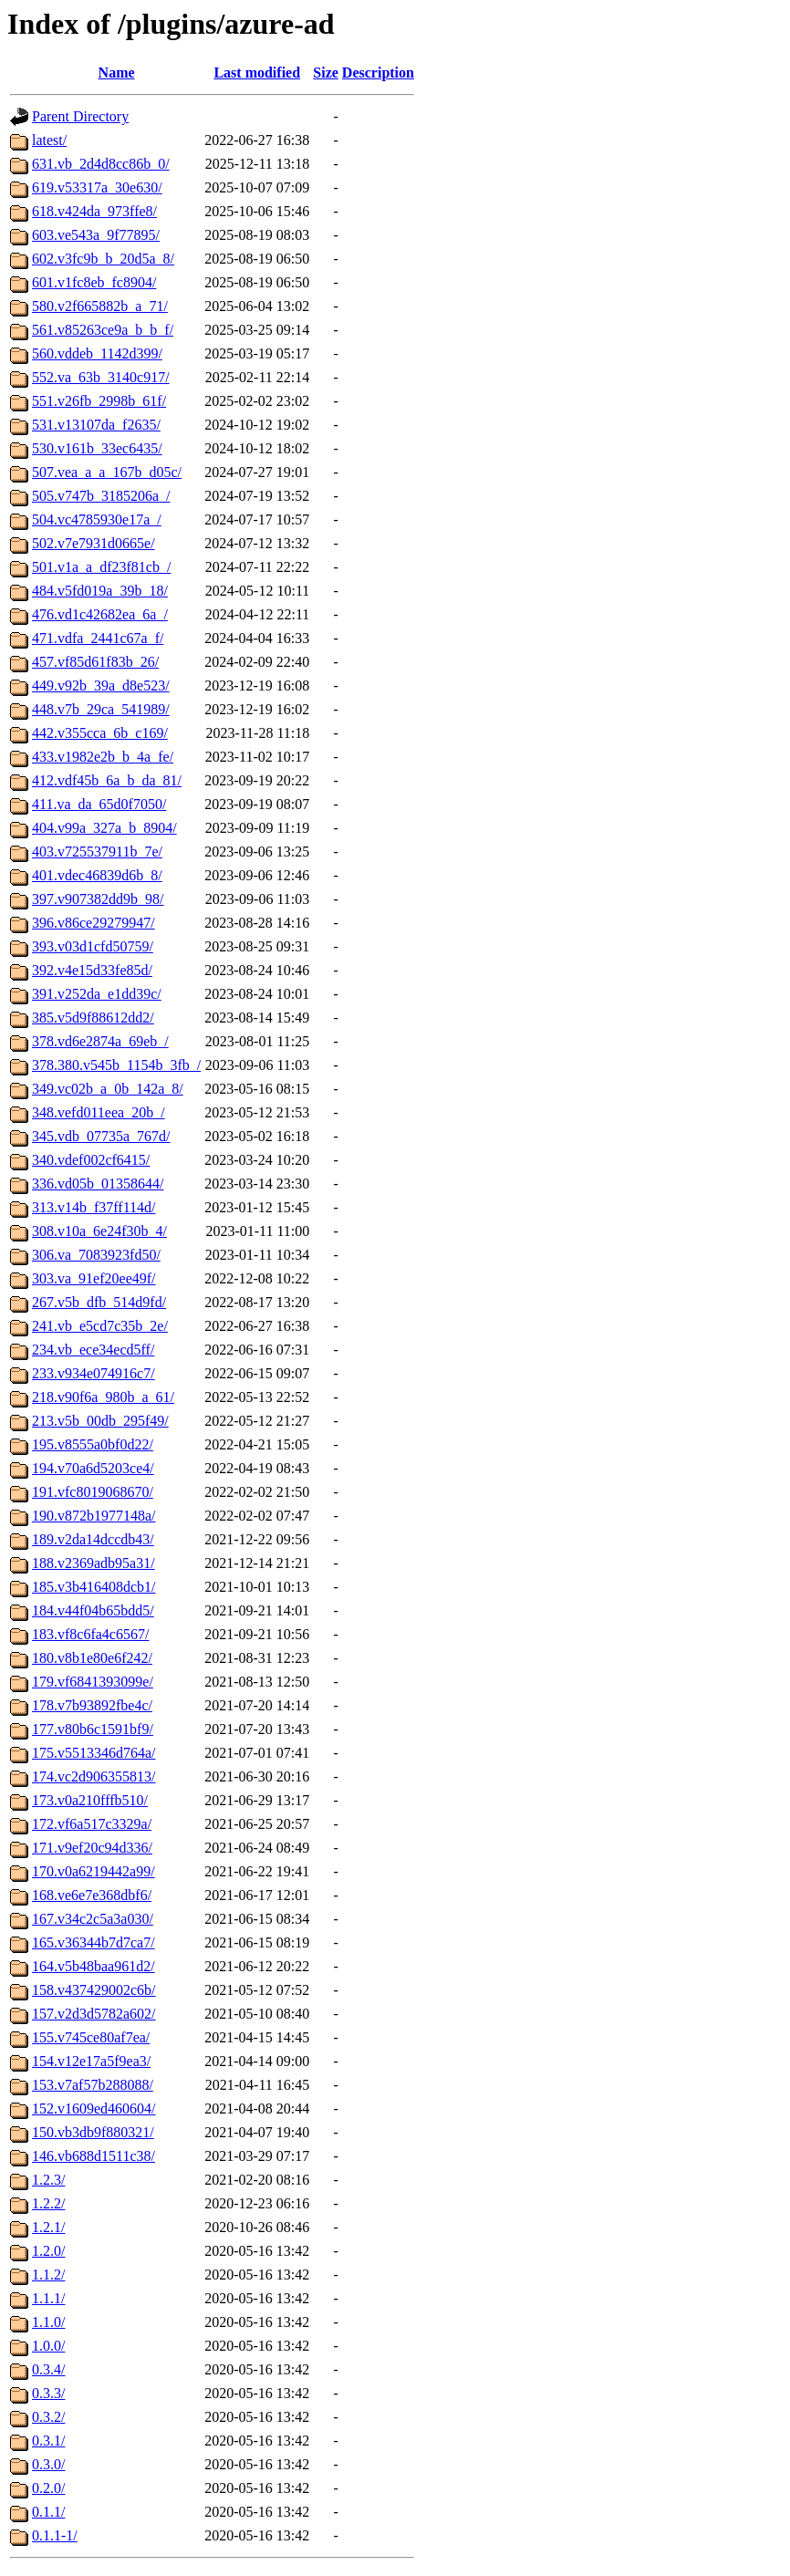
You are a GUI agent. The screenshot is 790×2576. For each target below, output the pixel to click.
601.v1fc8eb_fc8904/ (94, 282)
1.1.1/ (48, 2298)
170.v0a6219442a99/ (93, 1871)
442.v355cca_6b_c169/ (100, 733)
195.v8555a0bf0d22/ (92, 1444)
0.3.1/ (48, 2440)
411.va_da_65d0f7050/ (99, 804)
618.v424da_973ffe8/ (94, 211)
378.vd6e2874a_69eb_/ (100, 1041)
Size (325, 72)
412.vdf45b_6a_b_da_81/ (107, 780)
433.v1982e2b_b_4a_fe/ (102, 756)
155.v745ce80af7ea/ (91, 2037)
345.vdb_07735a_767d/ (101, 1136)
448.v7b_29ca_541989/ (101, 709)
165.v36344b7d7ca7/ (93, 1942)
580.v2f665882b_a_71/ (100, 306)
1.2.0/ (48, 2251)
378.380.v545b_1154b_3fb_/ (116, 1065)
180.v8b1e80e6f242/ (92, 1658)
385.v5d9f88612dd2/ (93, 1017)
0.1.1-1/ (55, 2535)
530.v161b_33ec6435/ (97, 448)
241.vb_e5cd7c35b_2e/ (100, 1326)
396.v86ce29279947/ (93, 922)
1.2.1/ (48, 2227)
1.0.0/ (48, 2345)
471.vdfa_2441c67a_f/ (97, 638)
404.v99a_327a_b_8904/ (104, 828)
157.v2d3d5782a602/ (94, 2013)
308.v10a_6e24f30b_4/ (99, 1231)
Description (378, 72)
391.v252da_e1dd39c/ (96, 994)
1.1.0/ (48, 2322)
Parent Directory (80, 116)
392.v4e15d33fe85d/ (92, 970)
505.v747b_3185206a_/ (101, 496)
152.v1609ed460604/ (94, 2108)
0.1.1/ (48, 2511)
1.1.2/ (48, 2274)
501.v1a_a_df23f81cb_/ (101, 567)
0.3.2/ (48, 2417)
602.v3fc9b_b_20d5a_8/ (103, 258)
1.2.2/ (48, 2203)
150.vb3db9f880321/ (93, 2132)
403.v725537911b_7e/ (97, 851)
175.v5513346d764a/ (94, 1753)
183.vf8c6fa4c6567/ (90, 1634)
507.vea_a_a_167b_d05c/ (107, 472)
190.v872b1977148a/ (94, 1515)
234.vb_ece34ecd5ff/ (93, 1349)
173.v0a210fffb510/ (90, 1800)
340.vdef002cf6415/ (91, 1160)
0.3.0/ (48, 2464)
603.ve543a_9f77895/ (96, 235)
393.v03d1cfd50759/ (92, 946)
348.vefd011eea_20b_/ (98, 1112)
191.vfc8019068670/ (92, 1492)
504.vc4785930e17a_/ (96, 519)
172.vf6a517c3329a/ (91, 1824)
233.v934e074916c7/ (93, 1373)
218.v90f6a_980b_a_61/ (103, 1397)
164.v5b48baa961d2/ (93, 1966)
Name (117, 72)
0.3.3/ (48, 2393)
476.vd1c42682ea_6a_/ (100, 614)
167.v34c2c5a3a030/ (92, 1919)
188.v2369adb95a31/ (93, 1563)
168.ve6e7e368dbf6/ (91, 1895)
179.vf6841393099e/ (92, 1681)
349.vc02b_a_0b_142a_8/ (107, 1088)
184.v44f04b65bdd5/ (93, 1610)
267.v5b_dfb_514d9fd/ (99, 1302)
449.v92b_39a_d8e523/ (101, 685)
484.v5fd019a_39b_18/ (100, 590)
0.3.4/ (48, 2369)
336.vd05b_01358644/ (97, 1183)
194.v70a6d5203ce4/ (93, 1468)
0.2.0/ (48, 2488)
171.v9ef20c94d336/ (92, 1847)
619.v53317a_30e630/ (97, 187)
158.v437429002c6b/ (94, 1990)
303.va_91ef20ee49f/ (94, 1278)
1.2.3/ (48, 2179)
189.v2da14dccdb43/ (93, 1539)
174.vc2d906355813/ (94, 1776)
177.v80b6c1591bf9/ (92, 1729)
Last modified (256, 72)
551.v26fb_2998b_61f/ (99, 401)
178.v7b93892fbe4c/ (92, 1705)
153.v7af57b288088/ (92, 2085)
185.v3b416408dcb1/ (94, 1586)
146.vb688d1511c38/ (93, 2156)
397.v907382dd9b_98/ (97, 899)
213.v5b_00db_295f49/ (100, 1420)
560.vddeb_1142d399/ (97, 353)
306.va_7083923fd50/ (96, 1254)
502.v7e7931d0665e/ (93, 543)
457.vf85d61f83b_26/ (95, 662)
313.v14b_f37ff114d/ (94, 1207)
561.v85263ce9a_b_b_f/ (102, 330)
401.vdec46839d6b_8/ (97, 875)
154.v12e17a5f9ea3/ (91, 2061)
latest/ (49, 140)
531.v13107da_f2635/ (96, 424)
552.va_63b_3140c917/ (101, 377)
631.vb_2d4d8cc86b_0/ (101, 163)
